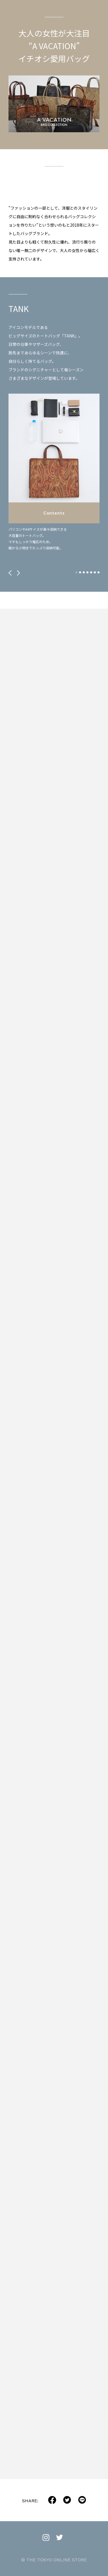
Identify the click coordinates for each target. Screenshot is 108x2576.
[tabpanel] (54, 472)
